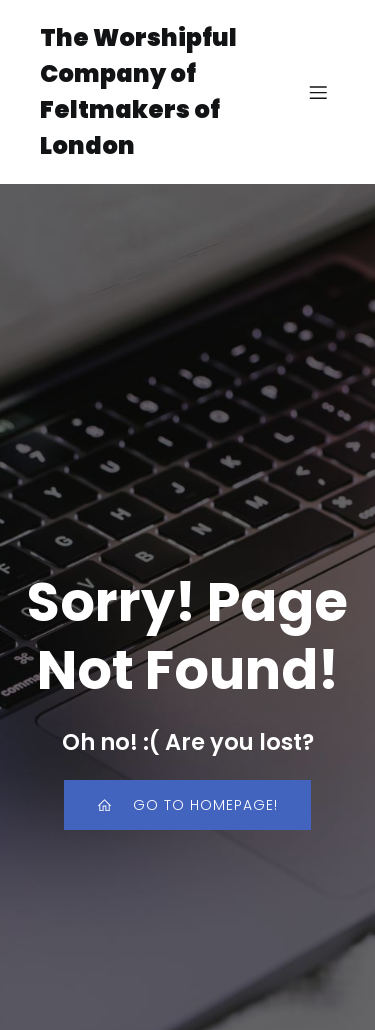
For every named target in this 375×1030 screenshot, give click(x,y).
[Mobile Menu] (318, 92)
